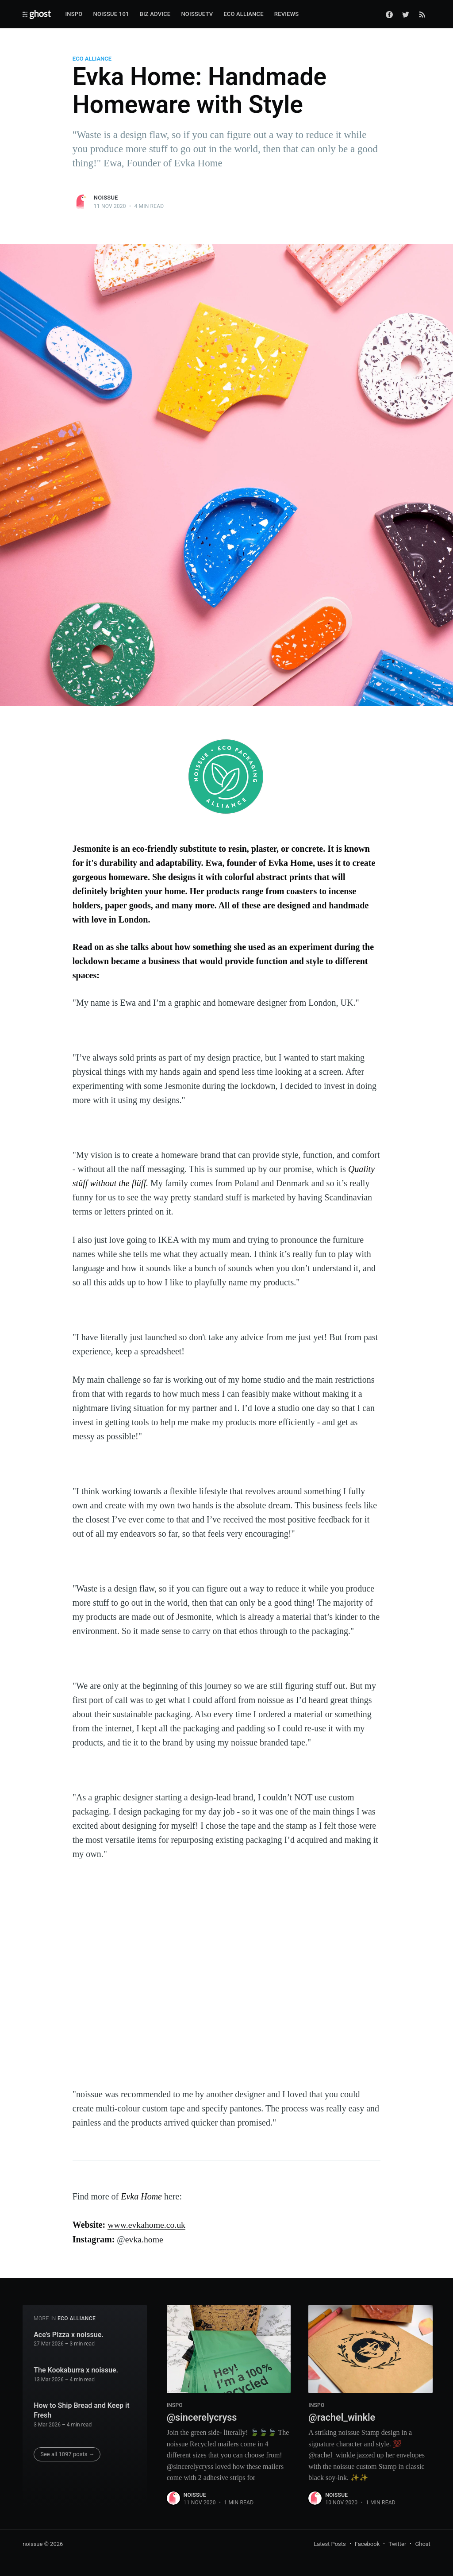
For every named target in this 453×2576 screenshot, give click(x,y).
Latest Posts (330, 2543)
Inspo (73, 14)
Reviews (286, 14)
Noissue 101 (111, 14)
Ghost (422, 2543)
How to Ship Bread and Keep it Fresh (81, 2410)
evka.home (144, 2239)
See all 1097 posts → (67, 2453)
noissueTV (197, 14)
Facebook (367, 2543)
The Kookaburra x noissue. (76, 2369)
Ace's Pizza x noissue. (69, 2334)
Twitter (397, 2543)
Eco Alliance (243, 14)
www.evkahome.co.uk (146, 2225)
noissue (106, 197)
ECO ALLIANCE (92, 58)
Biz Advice (155, 14)
